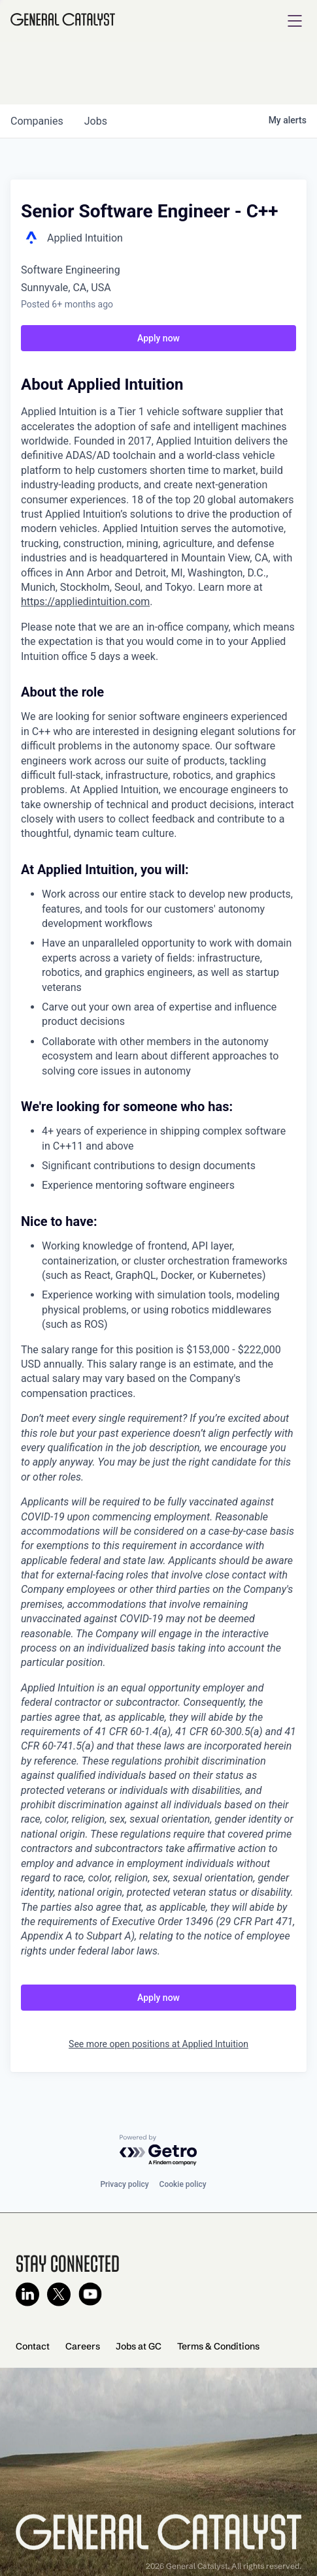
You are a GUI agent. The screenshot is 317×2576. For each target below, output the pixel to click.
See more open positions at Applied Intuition (158, 2044)
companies (36, 121)
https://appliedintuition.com (85, 601)
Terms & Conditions (218, 2346)
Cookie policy (183, 2184)
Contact (33, 2346)
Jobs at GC (138, 2346)
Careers (82, 2346)
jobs (95, 121)
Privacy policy (124, 2184)
